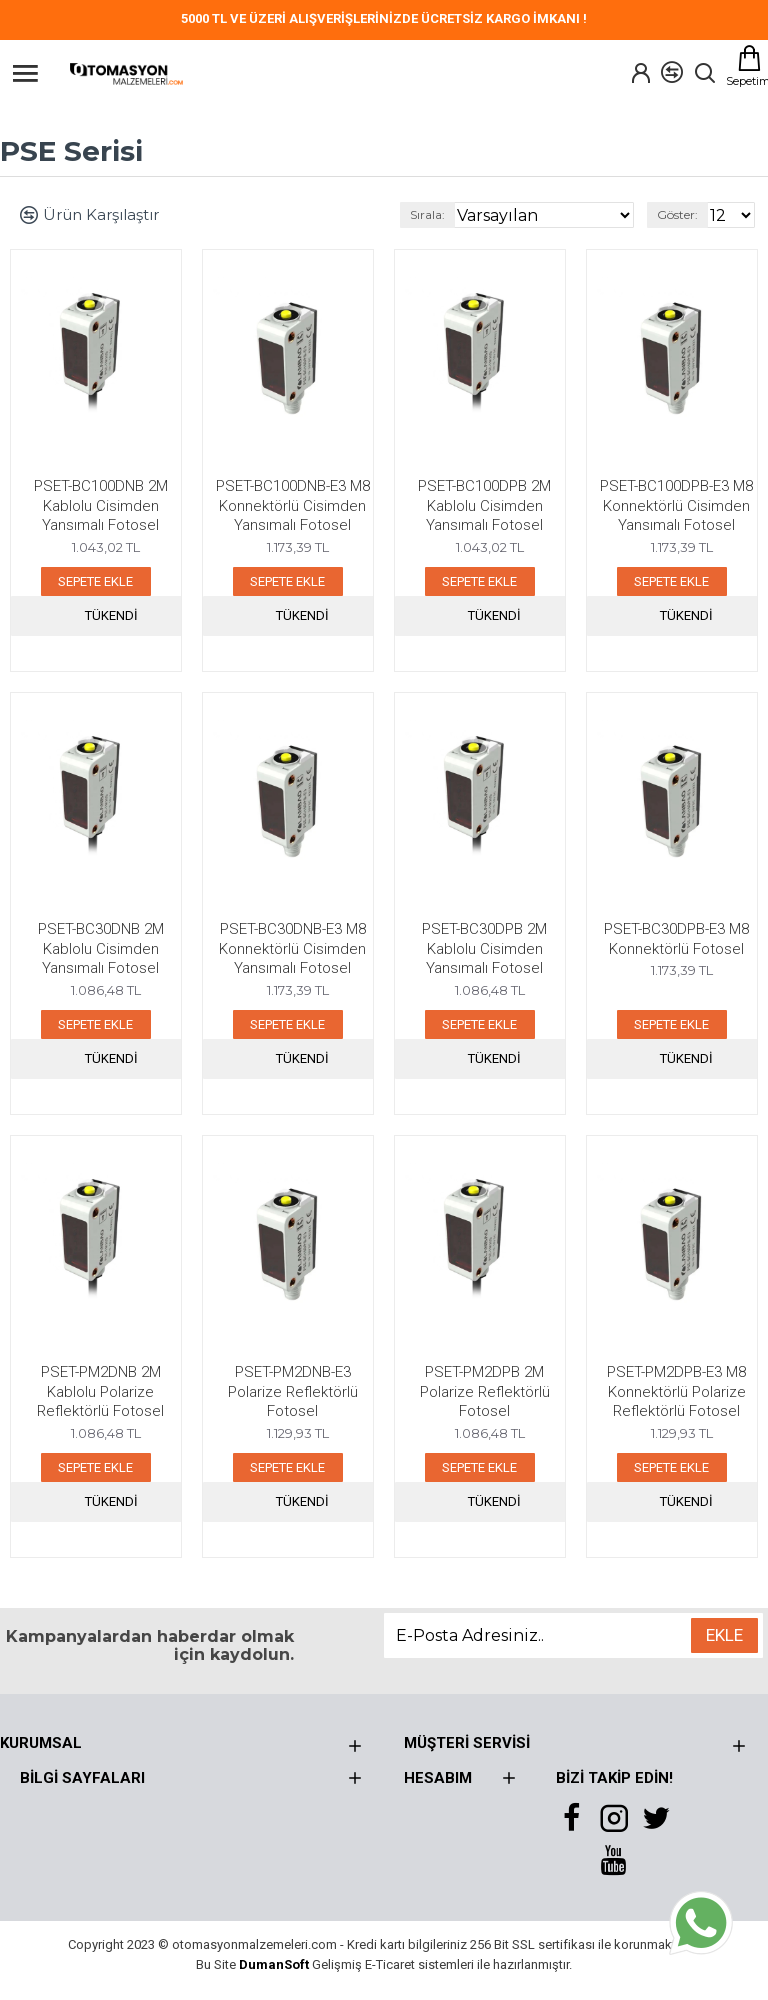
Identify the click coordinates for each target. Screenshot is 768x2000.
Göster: (677, 214)
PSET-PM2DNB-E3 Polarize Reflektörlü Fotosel (293, 1391)
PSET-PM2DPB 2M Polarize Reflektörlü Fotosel (485, 1391)
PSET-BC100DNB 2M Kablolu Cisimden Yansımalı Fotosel (101, 505)
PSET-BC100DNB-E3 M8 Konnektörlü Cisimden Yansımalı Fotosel (293, 505)
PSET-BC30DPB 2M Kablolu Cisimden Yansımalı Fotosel (484, 948)
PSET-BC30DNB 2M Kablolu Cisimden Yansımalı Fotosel (101, 948)
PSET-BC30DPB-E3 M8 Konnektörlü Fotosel (676, 939)
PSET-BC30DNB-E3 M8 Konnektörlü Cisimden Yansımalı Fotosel (292, 948)
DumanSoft (274, 1964)
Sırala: (427, 214)
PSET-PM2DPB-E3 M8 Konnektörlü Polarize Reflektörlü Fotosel (676, 1391)
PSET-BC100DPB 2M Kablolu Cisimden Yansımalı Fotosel (484, 505)
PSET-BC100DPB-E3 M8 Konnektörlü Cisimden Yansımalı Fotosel (676, 505)
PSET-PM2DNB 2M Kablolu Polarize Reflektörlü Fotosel (100, 1391)
